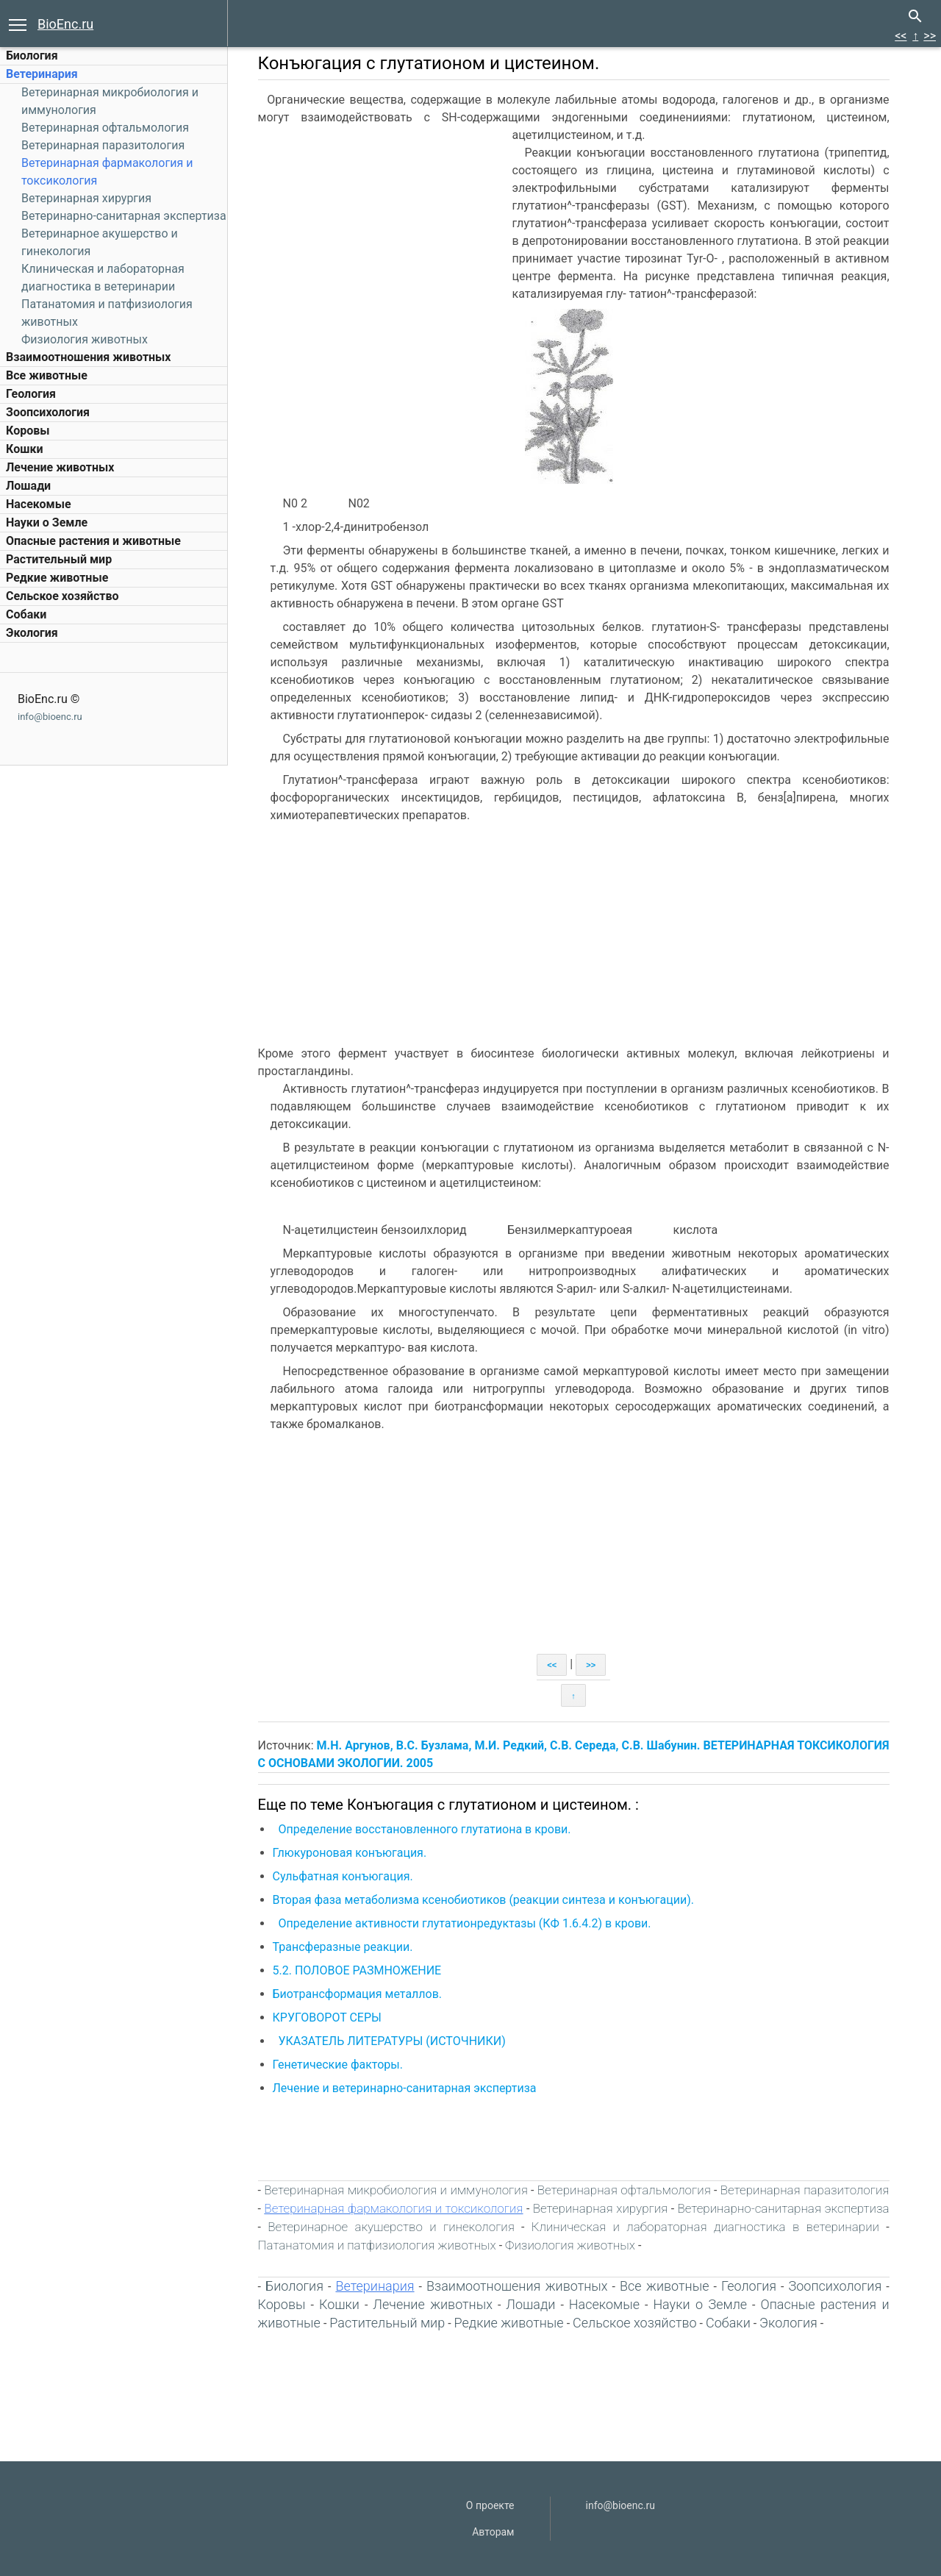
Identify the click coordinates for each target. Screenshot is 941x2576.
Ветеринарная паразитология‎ (103, 145)
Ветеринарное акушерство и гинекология (393, 2226)
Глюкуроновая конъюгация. (353, 1853)
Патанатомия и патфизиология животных (379, 2245)
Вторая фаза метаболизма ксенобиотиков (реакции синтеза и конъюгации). (486, 1900)
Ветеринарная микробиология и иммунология (398, 2190)
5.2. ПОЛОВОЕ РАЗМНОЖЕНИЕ (358, 1970)
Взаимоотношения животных (88, 357)
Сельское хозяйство (62, 596)
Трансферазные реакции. (346, 1947)
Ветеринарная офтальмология (105, 128)
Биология (32, 56)
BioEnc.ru (65, 24)
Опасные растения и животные (93, 541)
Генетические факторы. (340, 2065)
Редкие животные (57, 578)
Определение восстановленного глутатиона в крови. (426, 1829)
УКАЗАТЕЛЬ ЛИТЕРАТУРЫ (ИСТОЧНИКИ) (393, 2041)
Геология (31, 394)
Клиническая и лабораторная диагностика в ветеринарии (707, 2226)
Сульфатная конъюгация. (346, 1876)
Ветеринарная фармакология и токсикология (395, 2208)
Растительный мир (59, 559)
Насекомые (38, 504)
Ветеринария (42, 74)
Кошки (24, 449)
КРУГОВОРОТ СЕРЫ (328, 2017)
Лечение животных (60, 467)
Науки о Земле (46, 522)
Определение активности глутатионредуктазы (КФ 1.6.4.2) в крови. (465, 1923)
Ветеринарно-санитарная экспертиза (123, 216)
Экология (32, 633)
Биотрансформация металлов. (360, 1994)
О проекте (490, 2505)
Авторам (493, 2532)
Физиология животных (84, 339)
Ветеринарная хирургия (86, 198)
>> (929, 36)
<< (900, 36)
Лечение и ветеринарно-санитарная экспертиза (406, 2088)
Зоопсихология (48, 412)
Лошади (28, 486)
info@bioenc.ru (50, 716)
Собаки (26, 614)
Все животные (46, 375)
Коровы (27, 431)
